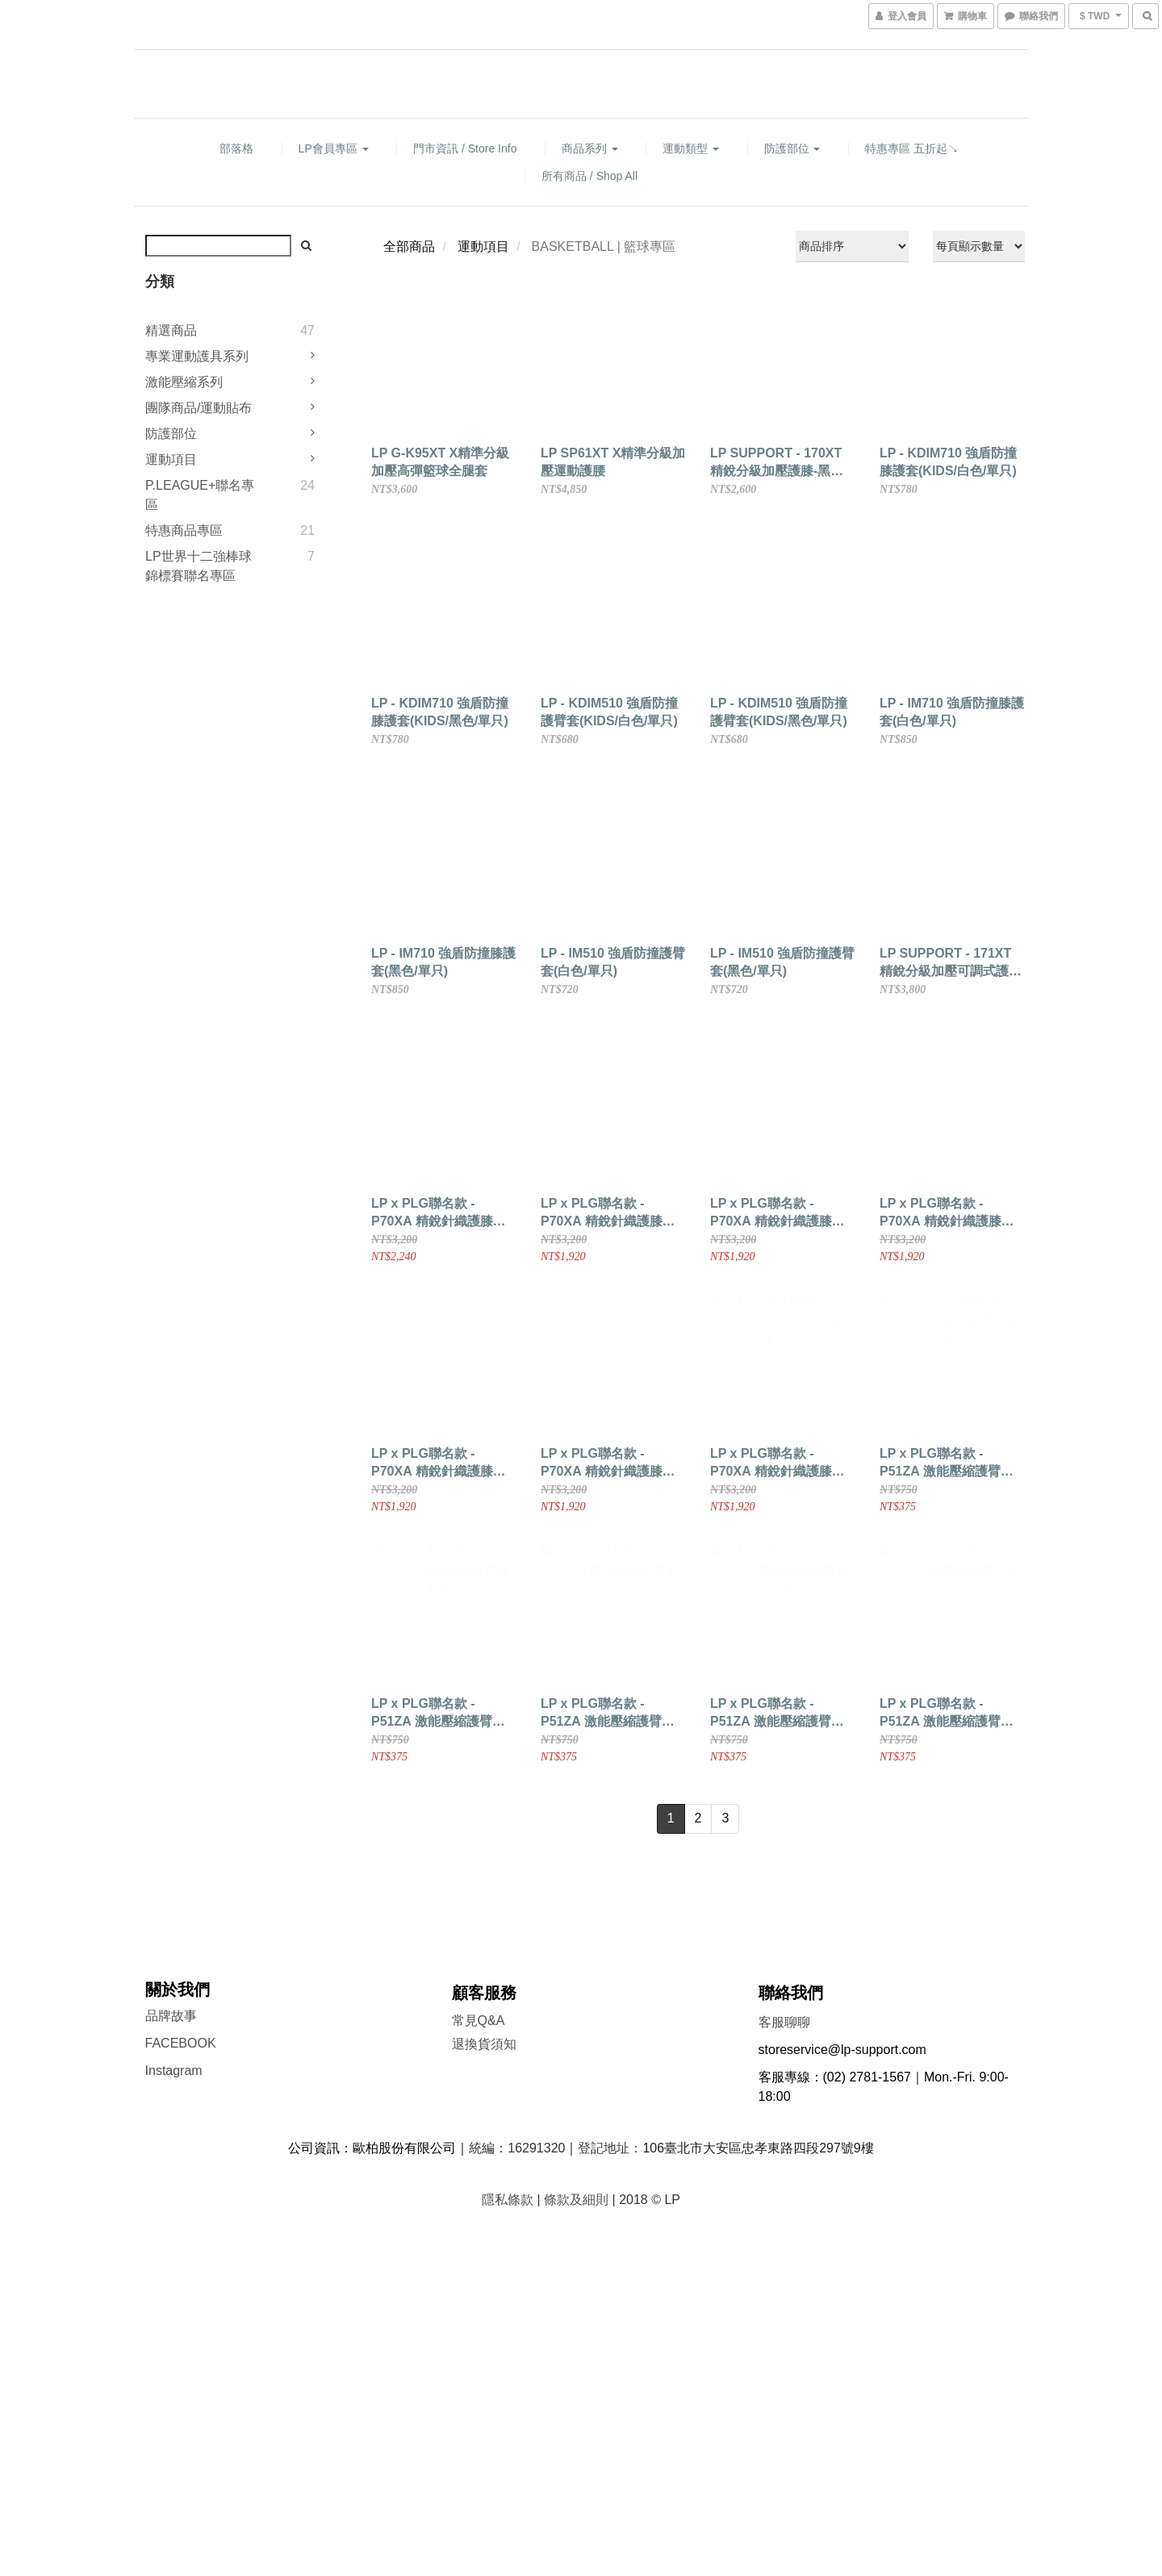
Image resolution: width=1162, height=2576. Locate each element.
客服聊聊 (784, 2022)
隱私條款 (507, 2200)
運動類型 (691, 148)
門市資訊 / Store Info (464, 148)
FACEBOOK (180, 2043)
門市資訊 (478, 2070)
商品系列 (590, 148)
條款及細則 (576, 2200)
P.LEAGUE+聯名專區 (199, 494)
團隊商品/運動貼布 (198, 408)
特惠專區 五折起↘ (912, 148)
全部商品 (409, 246)
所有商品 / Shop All (589, 175)
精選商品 (171, 330)
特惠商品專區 (184, 530)
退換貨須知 (484, 2044)
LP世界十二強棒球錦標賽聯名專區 (198, 565)
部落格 (236, 148)
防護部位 (792, 148)
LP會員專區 (334, 148)
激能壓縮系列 (184, 382)
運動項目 (171, 459)
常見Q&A (478, 2020)
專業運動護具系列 (197, 356)
